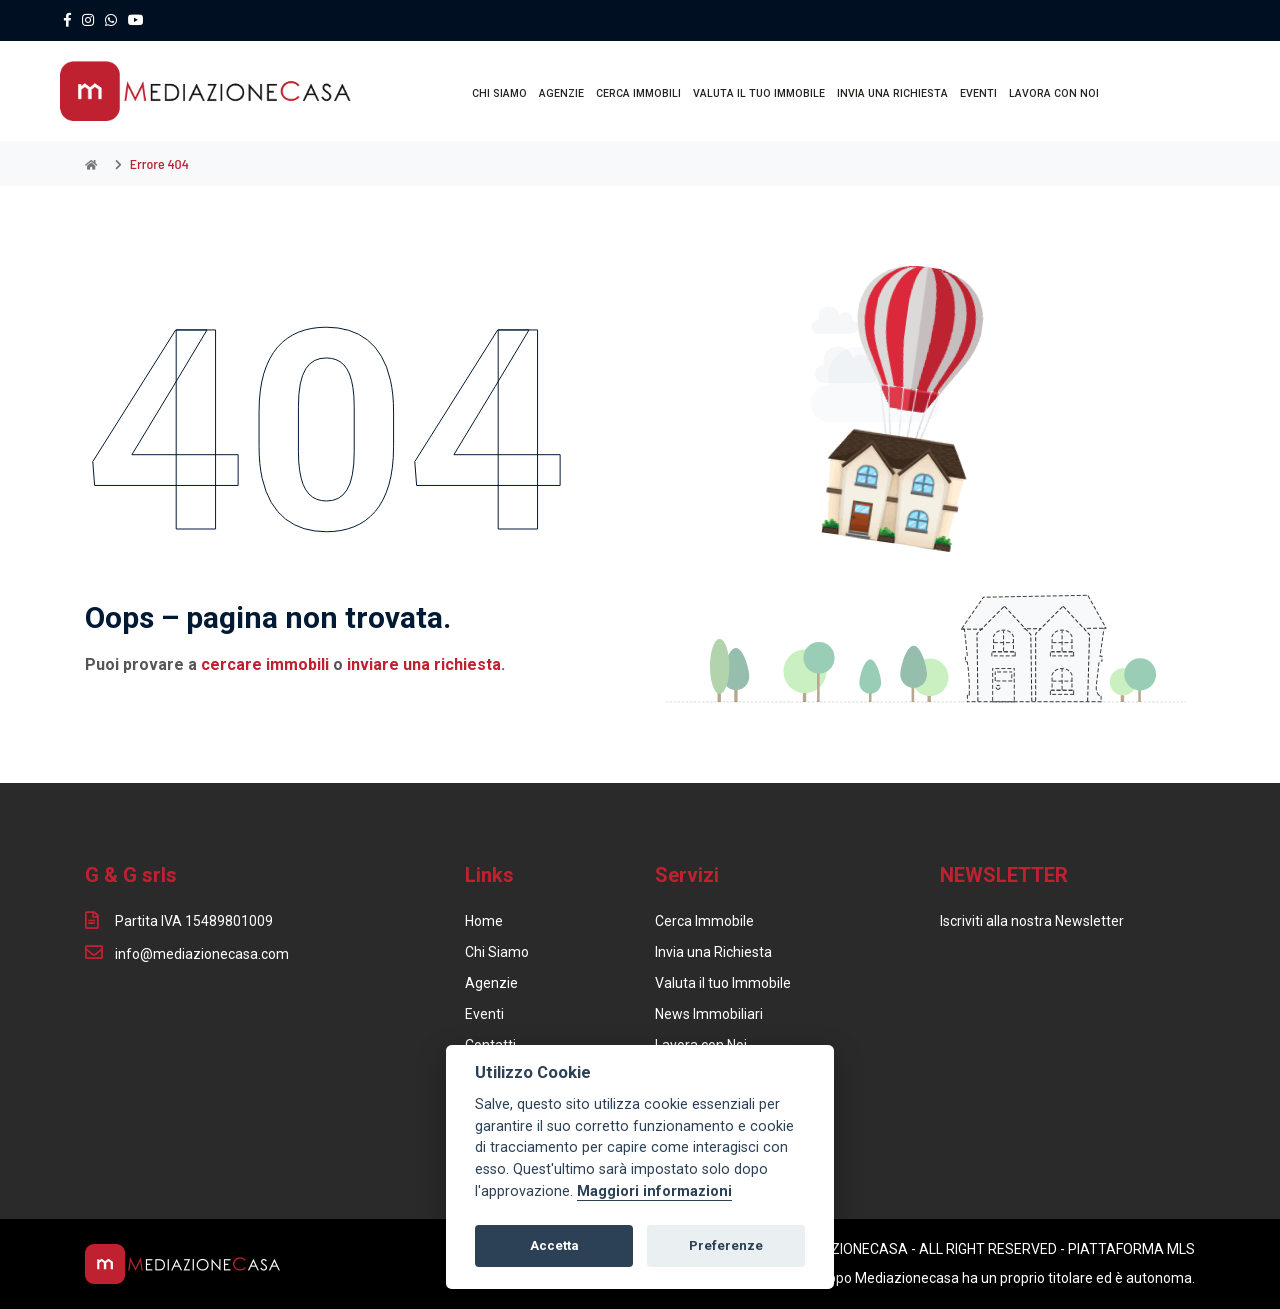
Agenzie (491, 983)
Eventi (484, 1014)
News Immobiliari (709, 1014)
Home (484, 921)
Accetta (554, 1245)
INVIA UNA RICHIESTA (892, 93)
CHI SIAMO (499, 93)
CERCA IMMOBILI (638, 93)
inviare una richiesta (424, 664)
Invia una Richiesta (713, 952)
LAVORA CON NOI (1054, 93)
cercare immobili (265, 664)
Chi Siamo (497, 952)
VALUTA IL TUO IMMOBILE (759, 93)
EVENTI (978, 93)
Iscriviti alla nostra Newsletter (1032, 921)
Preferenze (726, 1245)
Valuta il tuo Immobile (723, 983)
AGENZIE (561, 93)
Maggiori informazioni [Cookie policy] (654, 1191)
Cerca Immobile (704, 921)
